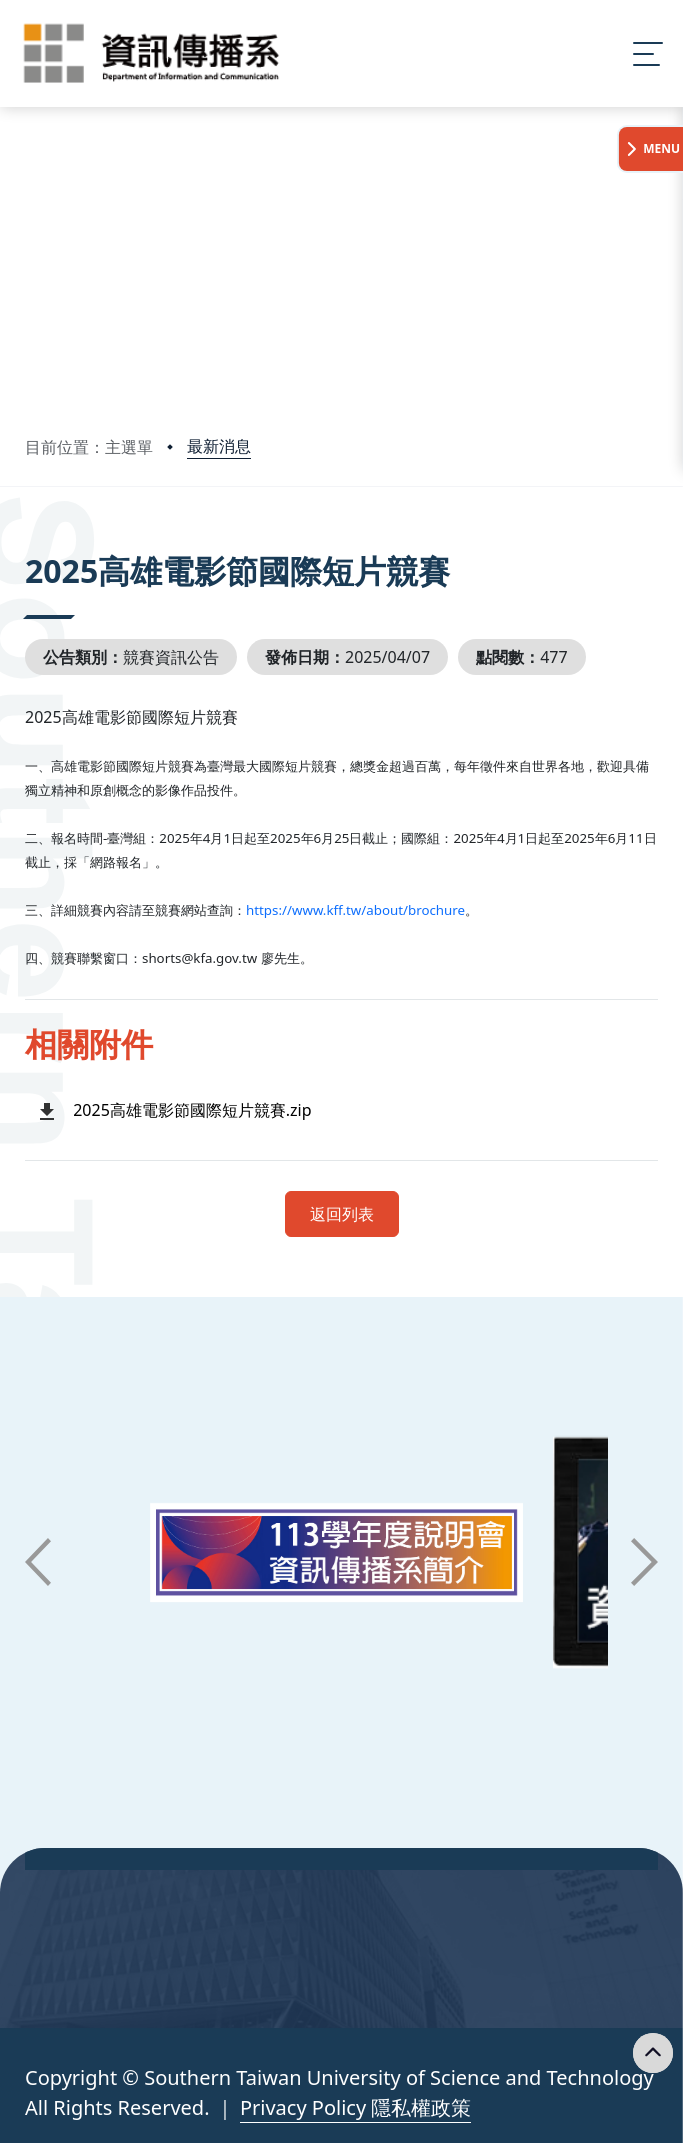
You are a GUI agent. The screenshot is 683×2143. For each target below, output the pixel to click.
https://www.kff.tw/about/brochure (355, 910)
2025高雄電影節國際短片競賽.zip (192, 1110)
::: (30, 543)
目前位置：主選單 (89, 447)
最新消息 (219, 446)
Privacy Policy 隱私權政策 (355, 2107)
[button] (38, 1562)
